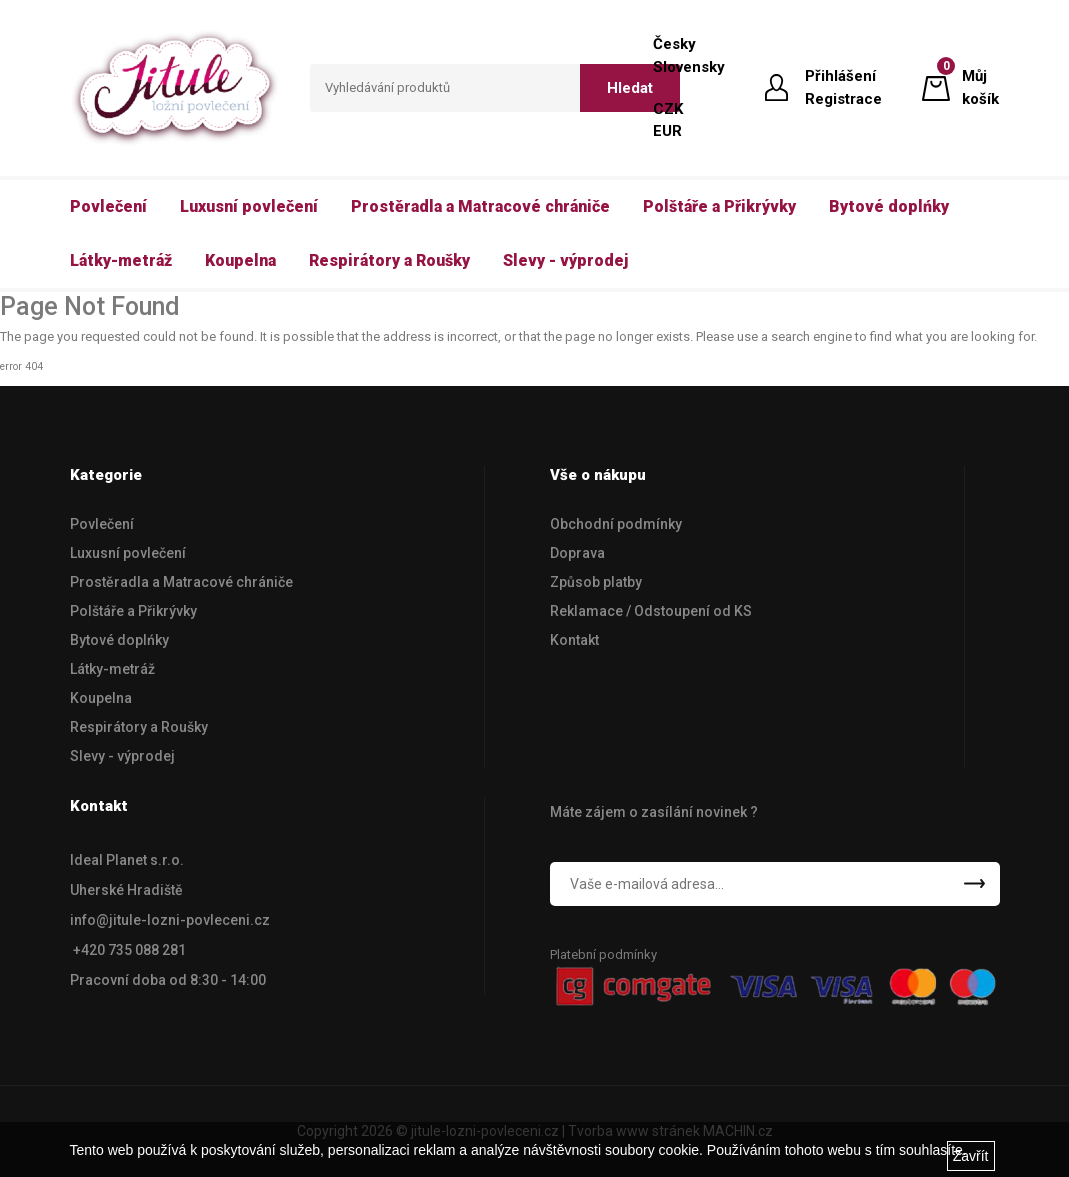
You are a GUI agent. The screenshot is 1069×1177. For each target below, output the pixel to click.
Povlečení (102, 524)
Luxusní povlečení (128, 553)
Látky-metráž (112, 669)
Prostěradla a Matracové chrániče (181, 582)
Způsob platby (596, 582)
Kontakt (574, 640)
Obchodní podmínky (616, 524)
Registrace (843, 99)
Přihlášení (840, 76)
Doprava (577, 553)
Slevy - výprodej (122, 756)
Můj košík (980, 86)
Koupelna (101, 698)
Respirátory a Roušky (139, 727)
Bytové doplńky (119, 640)
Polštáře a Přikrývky (133, 611)
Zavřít (971, 1156)
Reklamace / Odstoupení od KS (651, 611)
